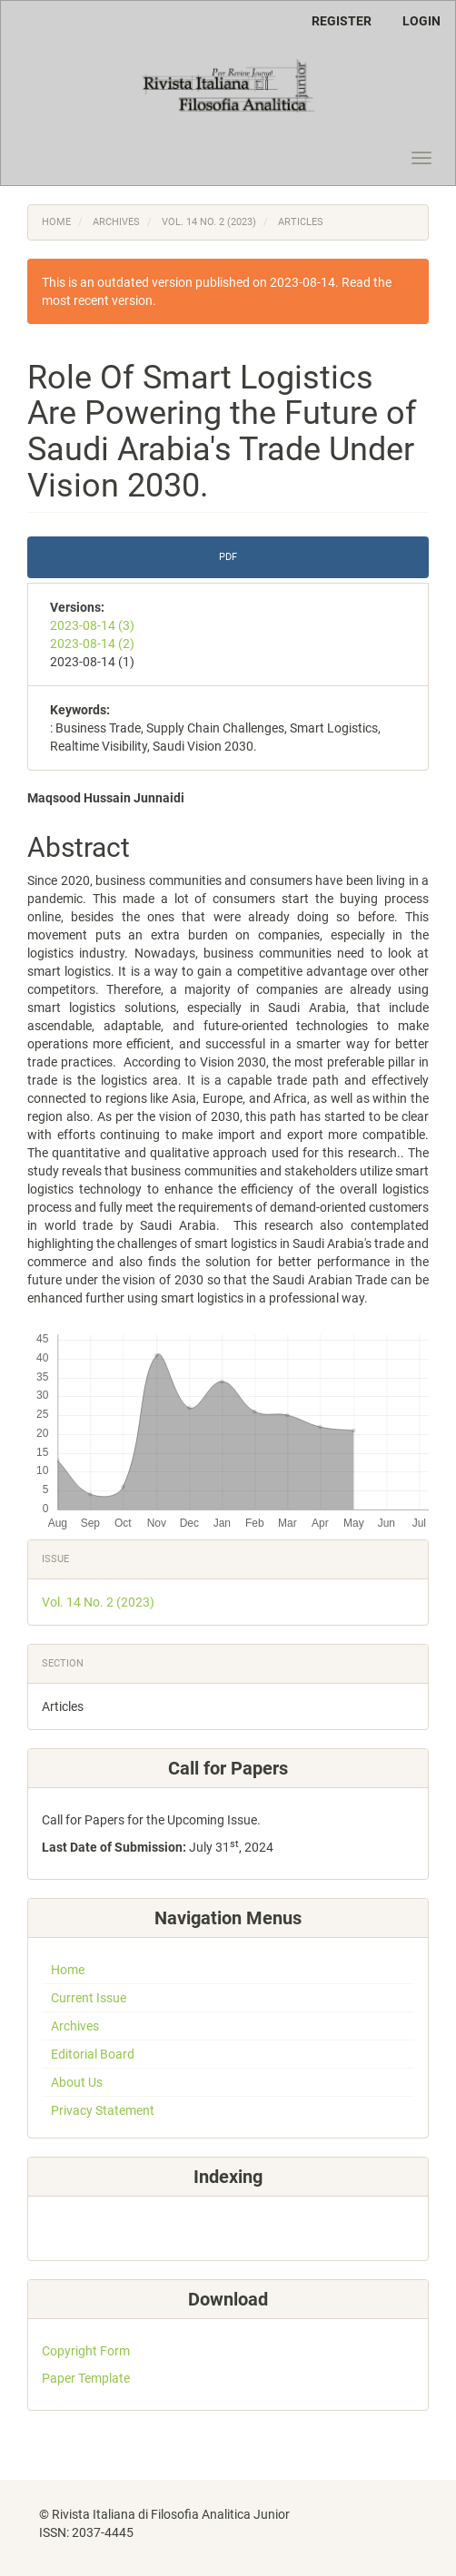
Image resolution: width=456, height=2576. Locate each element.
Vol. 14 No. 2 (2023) (209, 222)
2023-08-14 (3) (92, 625)
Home (56, 222)
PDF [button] (228, 557)
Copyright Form (86, 2351)
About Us (77, 2082)
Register (342, 21)
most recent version (97, 300)
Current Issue (88, 1998)
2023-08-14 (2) (92, 643)
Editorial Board (92, 2054)
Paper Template (86, 2378)
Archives (116, 222)
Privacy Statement (102, 2110)
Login (421, 21)
